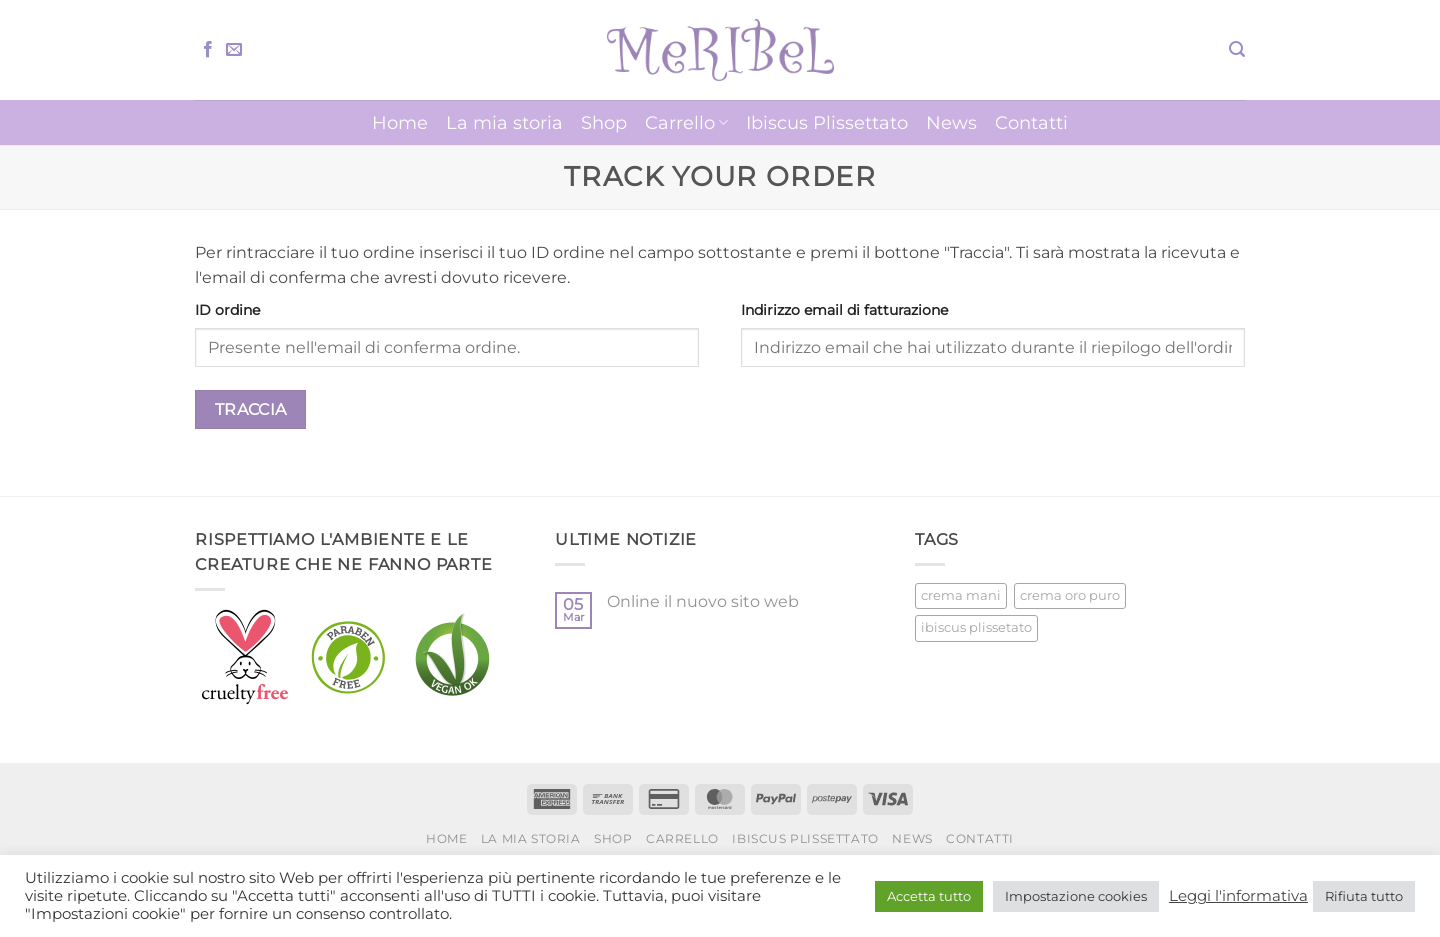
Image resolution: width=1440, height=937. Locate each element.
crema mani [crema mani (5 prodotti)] (961, 595)
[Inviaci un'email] (234, 50)
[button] (1237, 49)
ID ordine (227, 310)
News (951, 122)
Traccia (251, 409)
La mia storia (504, 122)
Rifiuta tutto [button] (1364, 896)
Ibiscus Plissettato (827, 122)
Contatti (1031, 122)
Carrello (686, 122)
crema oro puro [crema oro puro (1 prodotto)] (1070, 595)
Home (400, 122)
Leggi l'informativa (1238, 896)
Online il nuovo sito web (703, 601)
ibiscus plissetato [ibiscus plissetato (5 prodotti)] (976, 627)
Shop (604, 122)
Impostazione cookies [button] (1076, 896)
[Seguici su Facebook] (208, 50)
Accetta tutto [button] (929, 896)
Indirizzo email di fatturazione (844, 310)
